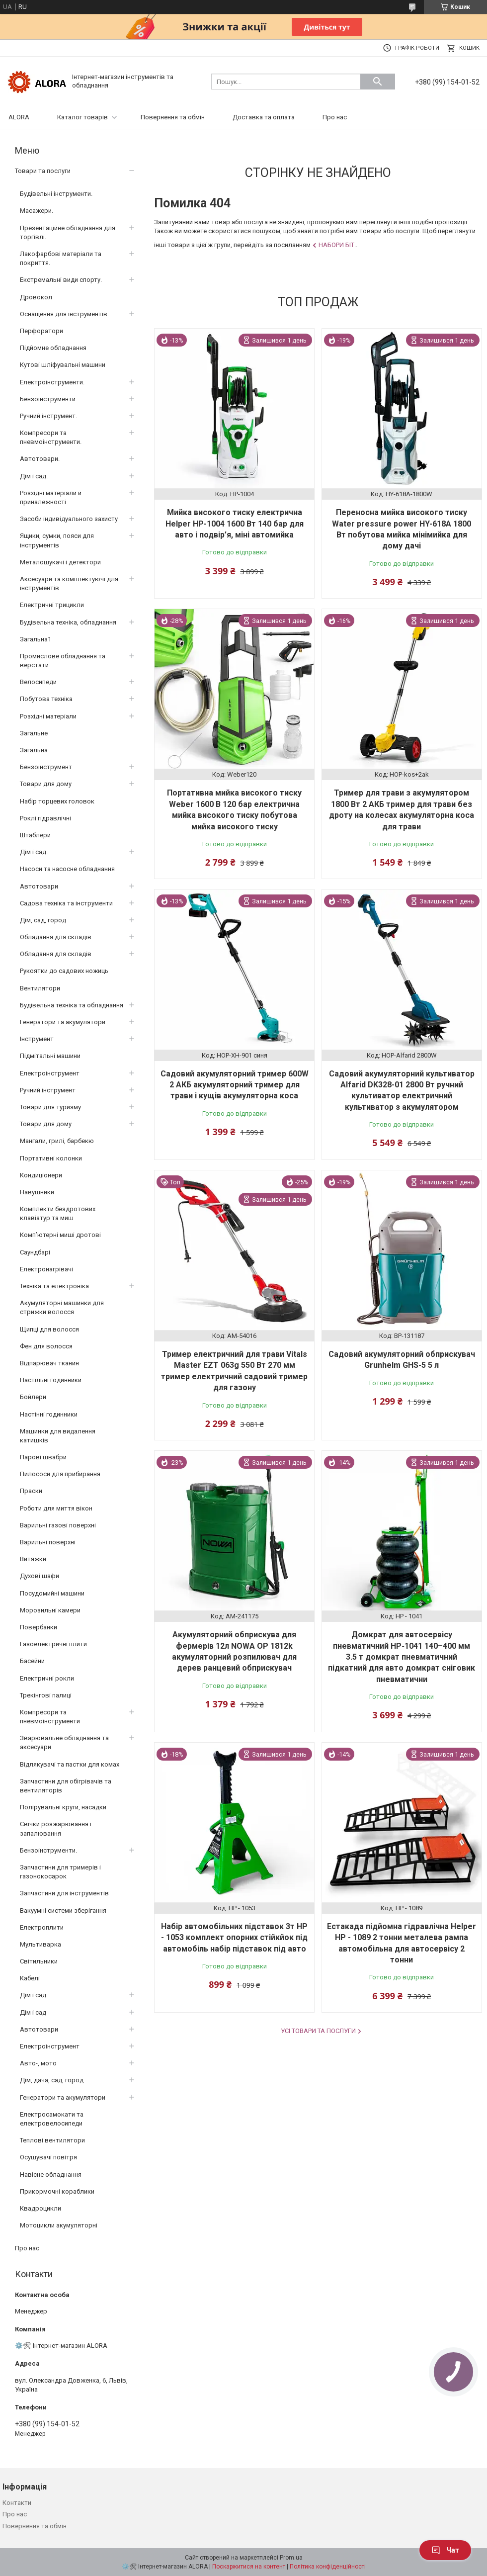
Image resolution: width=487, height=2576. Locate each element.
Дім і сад (33, 1995)
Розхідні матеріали (48, 716)
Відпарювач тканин (49, 1363)
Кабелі (30, 1978)
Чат (445, 2550)
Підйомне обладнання (53, 348)
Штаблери (35, 835)
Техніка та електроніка (54, 1286)
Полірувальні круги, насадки (63, 1807)
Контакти (16, 2502)
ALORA (18, 117)
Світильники (39, 1961)
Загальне (34, 733)
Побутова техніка (46, 699)
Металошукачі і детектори (60, 562)
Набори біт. (337, 245)
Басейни (32, 1661)
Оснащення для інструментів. (64, 314)
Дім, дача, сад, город (51, 2080)
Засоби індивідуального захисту (69, 519)
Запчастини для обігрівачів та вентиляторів (65, 1785)
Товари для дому (46, 784)
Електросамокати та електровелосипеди (51, 2119)
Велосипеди (38, 682)
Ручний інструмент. (48, 416)
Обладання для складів (55, 937)
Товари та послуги (43, 171)
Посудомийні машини (52, 1593)
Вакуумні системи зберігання (63, 1910)
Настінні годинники (49, 1414)
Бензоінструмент (46, 767)
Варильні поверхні (48, 1542)
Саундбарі (35, 1252)
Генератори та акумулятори (62, 1022)
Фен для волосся (46, 1346)
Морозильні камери (50, 1610)
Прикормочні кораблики (57, 2191)
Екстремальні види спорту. (61, 279)
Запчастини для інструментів (64, 1893)
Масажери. (36, 210)
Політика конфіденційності (328, 2566)
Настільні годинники (50, 1380)
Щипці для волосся (49, 1329)
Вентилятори (40, 988)
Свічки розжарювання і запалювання (55, 1828)
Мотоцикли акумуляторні (58, 2225)
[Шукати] (377, 81)
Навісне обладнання (50, 2174)
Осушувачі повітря (48, 2157)
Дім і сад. (34, 476)
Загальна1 (35, 639)
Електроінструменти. (52, 382)
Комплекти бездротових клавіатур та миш (57, 1213)
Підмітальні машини (50, 1056)
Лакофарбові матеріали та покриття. (60, 258)
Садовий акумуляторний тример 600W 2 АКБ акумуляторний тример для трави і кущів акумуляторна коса (235, 1085)
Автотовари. (40, 458)
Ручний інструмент (48, 1090)
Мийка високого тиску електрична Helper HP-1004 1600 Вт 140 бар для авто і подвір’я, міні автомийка (234, 523)
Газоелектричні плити (53, 1644)
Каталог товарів (82, 117)
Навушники (37, 1192)
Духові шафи (39, 1576)
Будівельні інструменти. (56, 193)
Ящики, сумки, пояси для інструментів (57, 540)
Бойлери (33, 1397)
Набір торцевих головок (57, 801)
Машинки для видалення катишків (57, 1435)
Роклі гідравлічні (45, 818)
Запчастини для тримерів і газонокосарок (60, 1872)
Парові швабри (43, 1457)
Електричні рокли (47, 1678)
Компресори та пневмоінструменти (50, 1716)
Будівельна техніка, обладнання (68, 622)
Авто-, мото (38, 2063)
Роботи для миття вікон (56, 1508)
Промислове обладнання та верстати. (62, 660)
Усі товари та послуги (318, 2031)
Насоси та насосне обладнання (67, 869)
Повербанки (38, 1627)
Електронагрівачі (46, 1269)
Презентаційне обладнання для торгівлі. (67, 232)
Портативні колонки (51, 1158)
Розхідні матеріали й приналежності (50, 497)
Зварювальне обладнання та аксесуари (64, 1742)
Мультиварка (40, 1944)
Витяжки (33, 1559)
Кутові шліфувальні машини (62, 364)
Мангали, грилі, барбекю (57, 1141)
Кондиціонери (41, 1175)
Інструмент (37, 1039)
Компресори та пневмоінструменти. (50, 437)
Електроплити (42, 1927)
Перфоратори (41, 331)
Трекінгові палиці (46, 1695)
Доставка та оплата (264, 117)
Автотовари (39, 886)
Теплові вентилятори (52, 2140)
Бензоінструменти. (48, 399)
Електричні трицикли (52, 605)
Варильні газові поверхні (58, 1525)
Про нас (335, 117)
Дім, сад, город (43, 920)
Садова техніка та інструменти (66, 903)
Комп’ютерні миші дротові (60, 1235)
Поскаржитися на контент (248, 2566)
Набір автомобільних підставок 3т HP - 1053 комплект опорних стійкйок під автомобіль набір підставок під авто (234, 1938)
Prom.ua (291, 2557)
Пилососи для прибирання (60, 1474)
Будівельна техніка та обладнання (71, 1005)
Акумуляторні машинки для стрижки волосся (62, 1307)
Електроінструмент (50, 1073)
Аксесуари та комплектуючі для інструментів (69, 583)
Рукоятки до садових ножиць (64, 971)
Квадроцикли (40, 2208)
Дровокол (36, 297)
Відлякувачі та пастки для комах (69, 1764)
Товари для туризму (50, 1107)
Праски (31, 1491)
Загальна (34, 750)
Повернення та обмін (173, 117)
